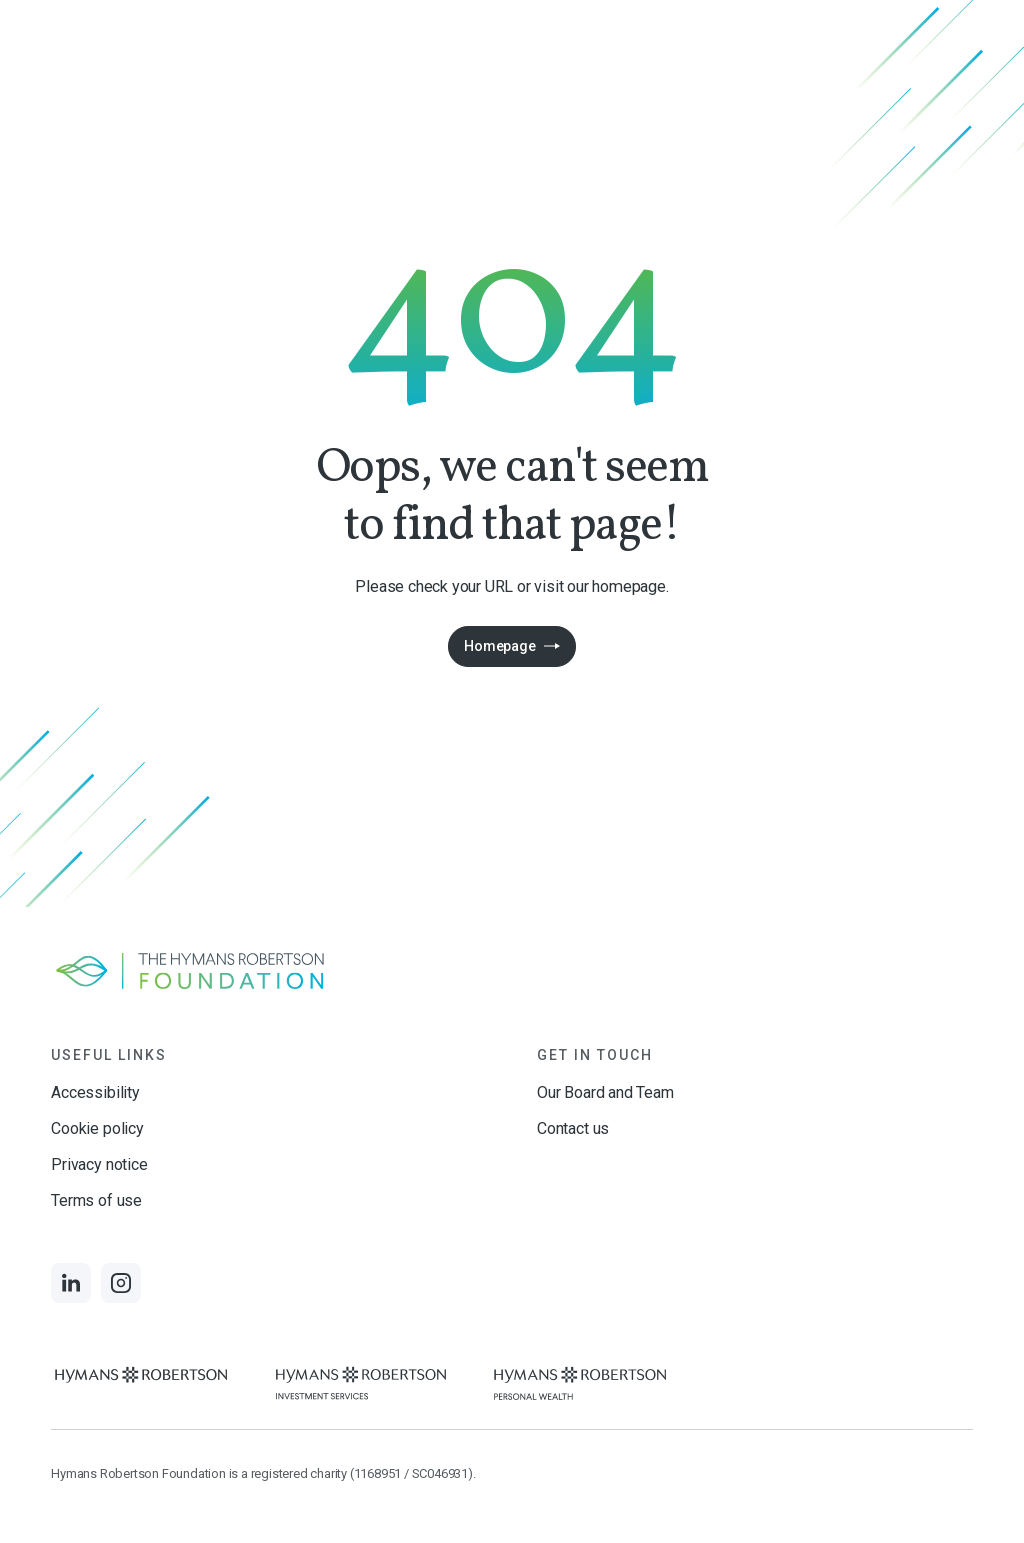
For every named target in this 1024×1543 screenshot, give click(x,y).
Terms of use (96, 1200)
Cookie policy (97, 1128)
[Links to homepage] (512, 971)
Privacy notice (99, 1164)
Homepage (499, 646)
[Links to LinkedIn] (71, 1283)
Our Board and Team (605, 1092)
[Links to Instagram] (121, 1283)
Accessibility (95, 1092)
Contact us (573, 1128)
